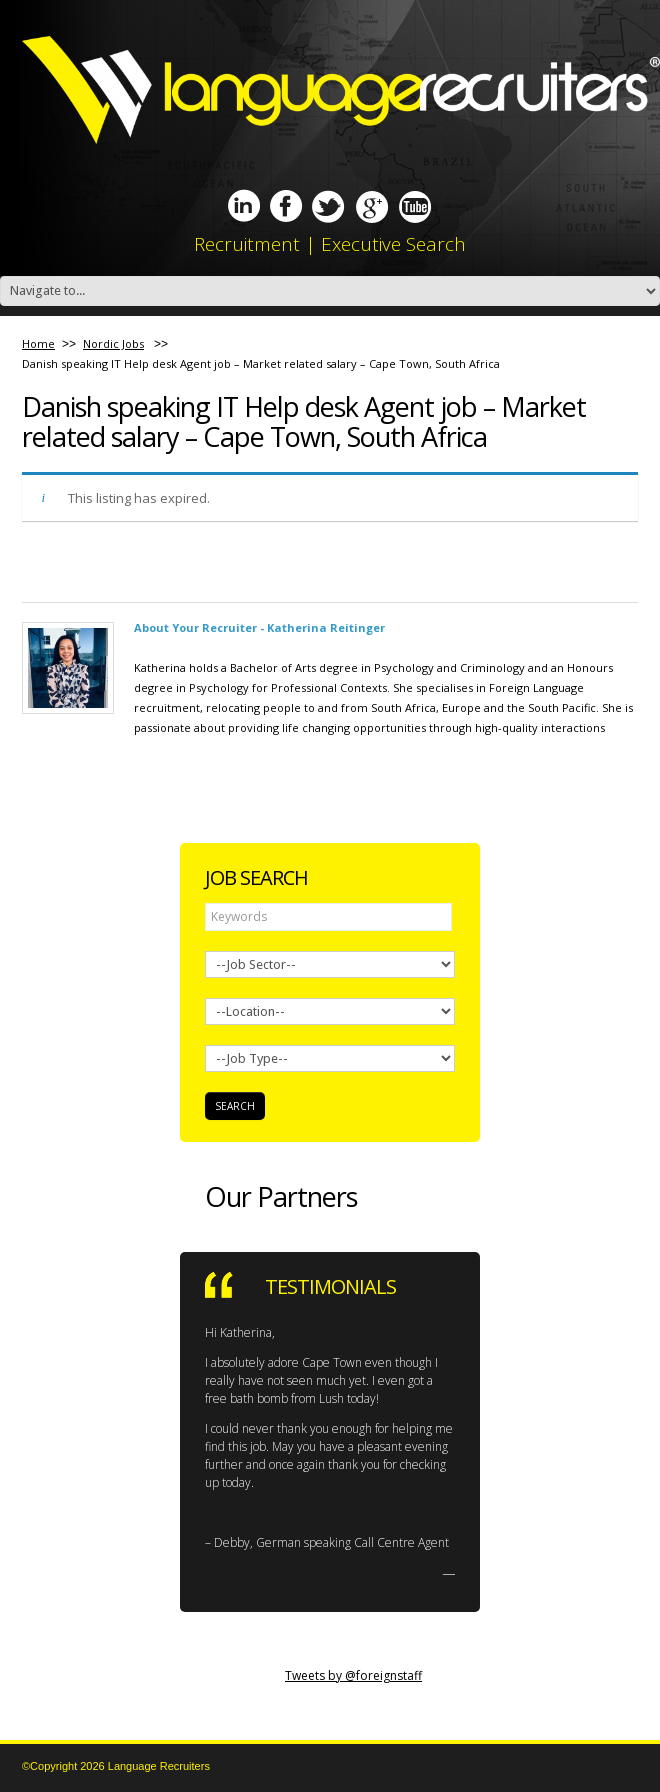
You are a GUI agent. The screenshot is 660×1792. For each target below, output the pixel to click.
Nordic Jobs (113, 343)
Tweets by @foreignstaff (353, 1675)
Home (38, 343)
